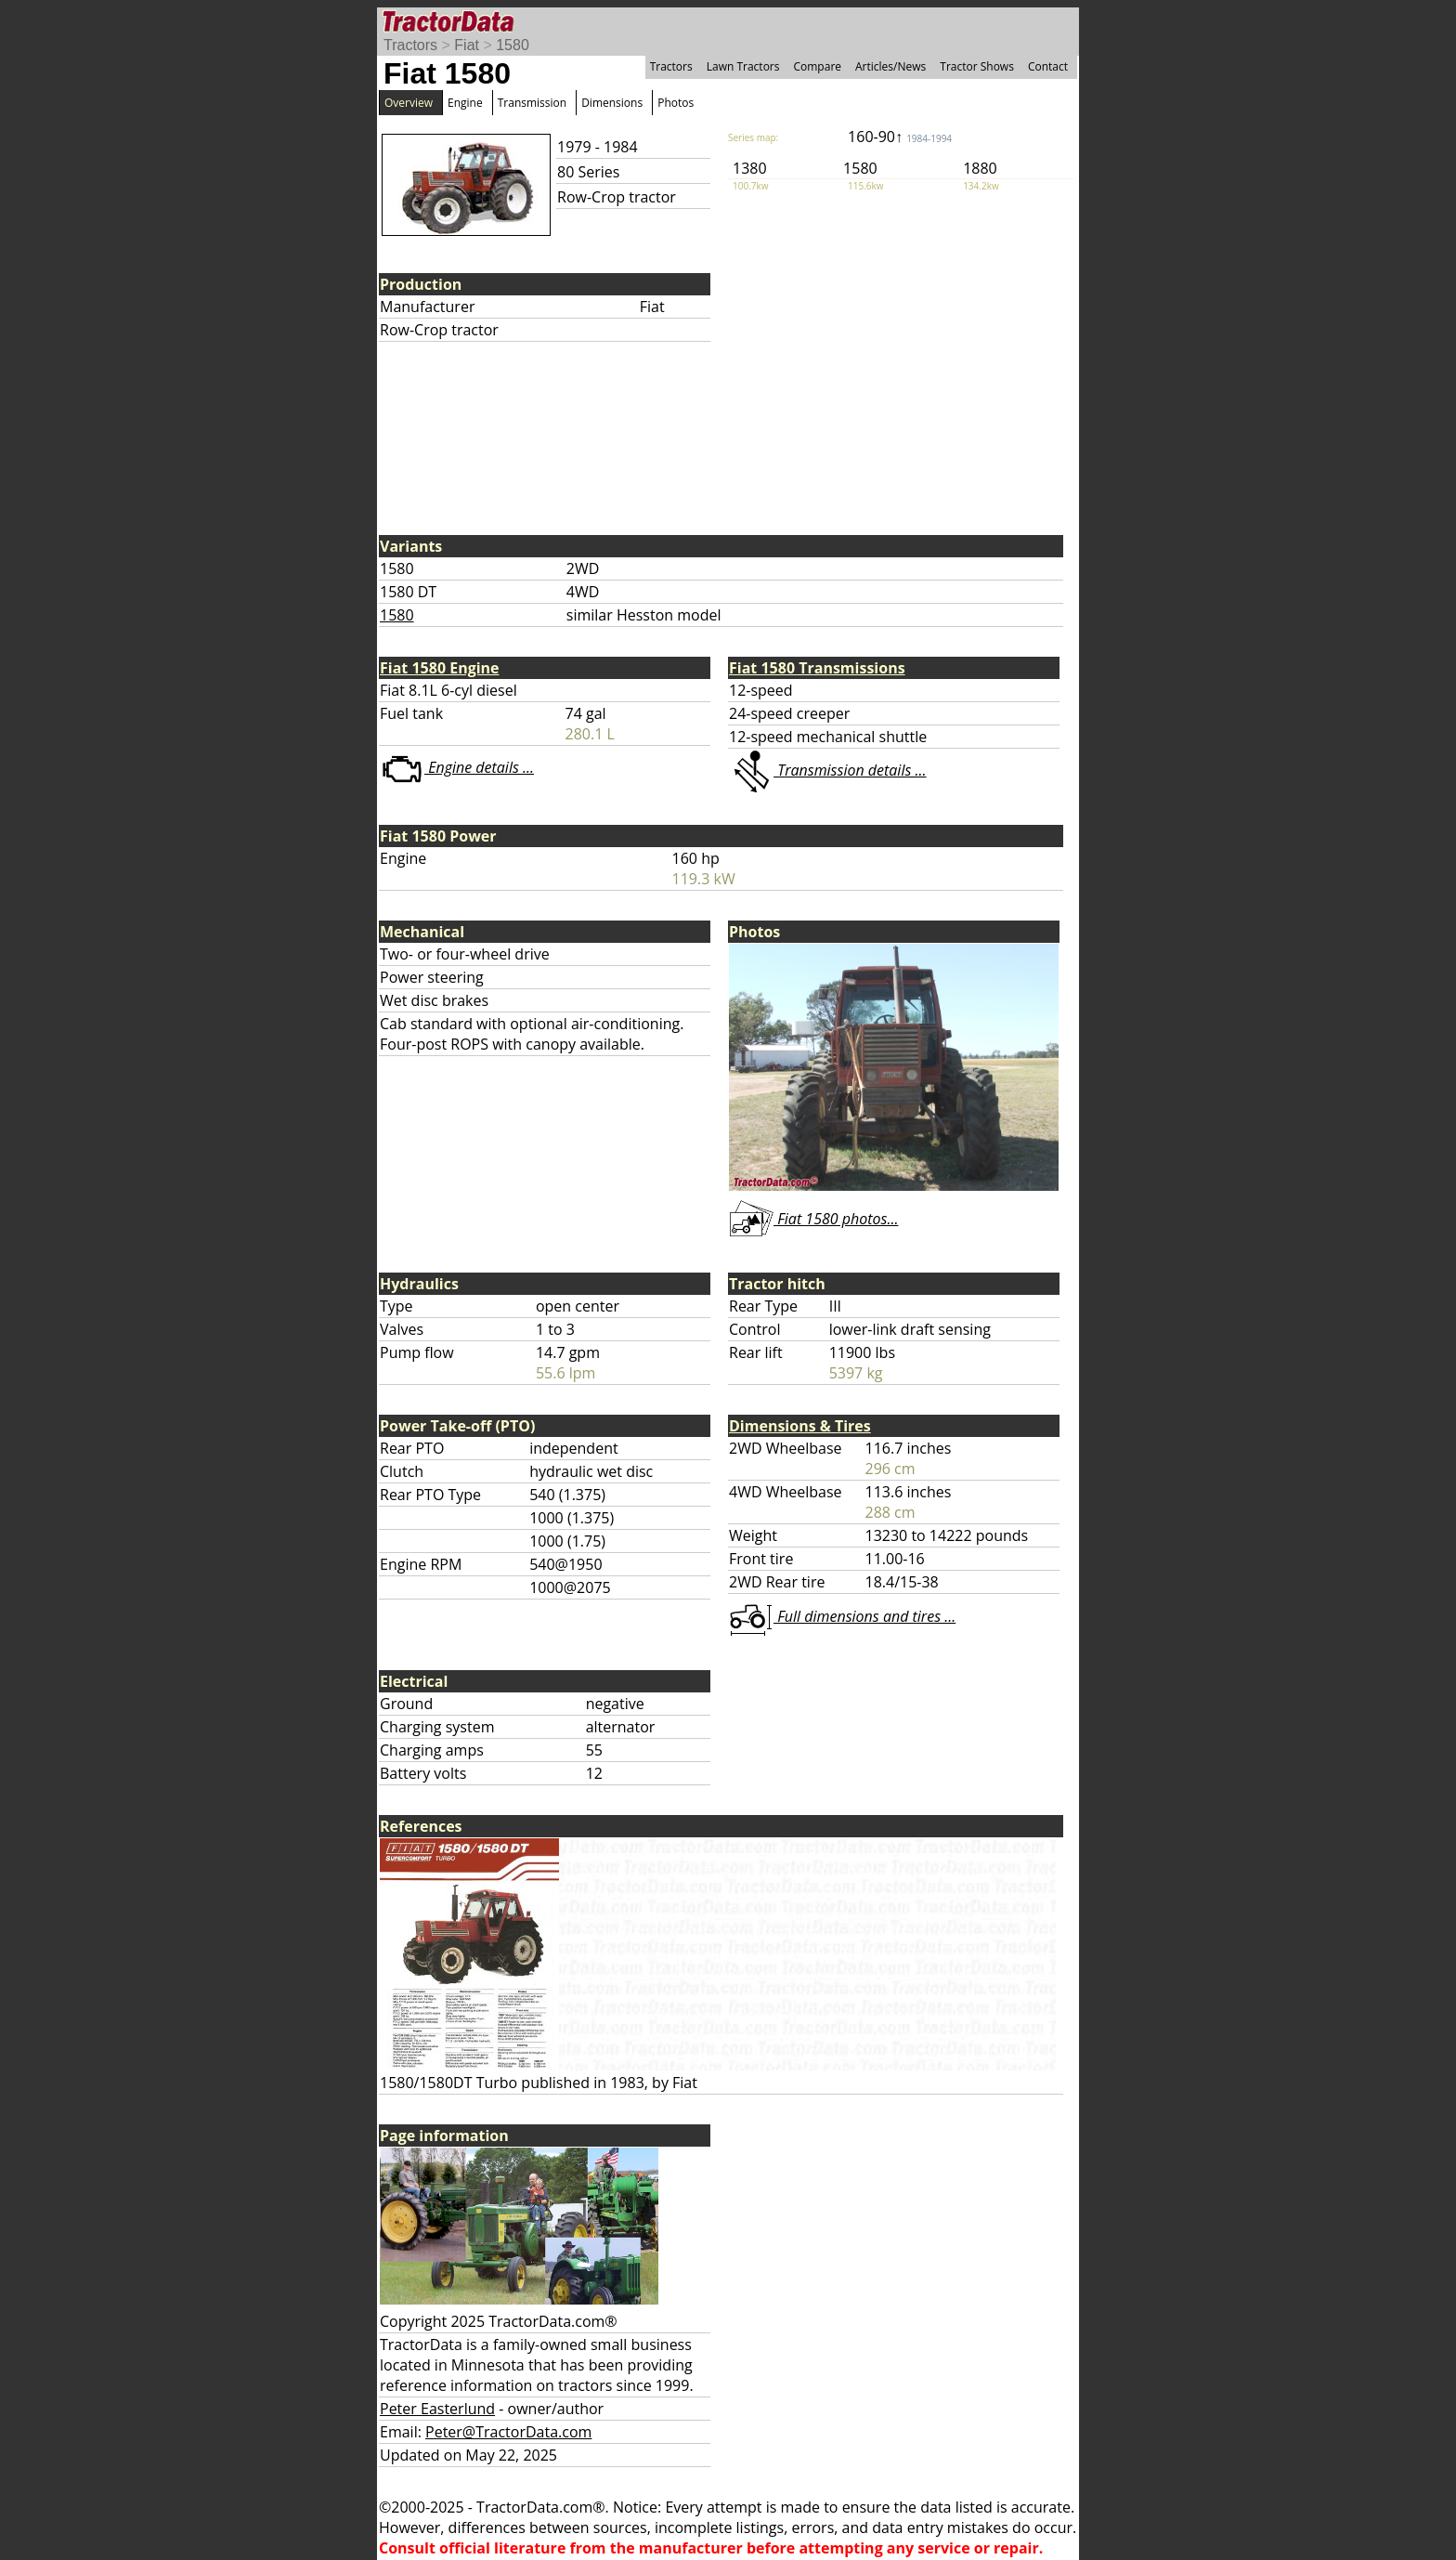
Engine (465, 103)
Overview (408, 103)
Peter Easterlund (437, 2408)
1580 (512, 45)
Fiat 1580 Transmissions (817, 668)
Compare (817, 66)
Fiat (466, 45)
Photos (675, 103)
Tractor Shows (977, 66)
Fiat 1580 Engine (440, 668)
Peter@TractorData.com (508, 2432)
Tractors (410, 45)
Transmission (532, 103)
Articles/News (890, 66)
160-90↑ (900, 136)
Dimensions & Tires (800, 1426)
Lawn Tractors (743, 66)
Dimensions (612, 103)
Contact (1048, 66)
